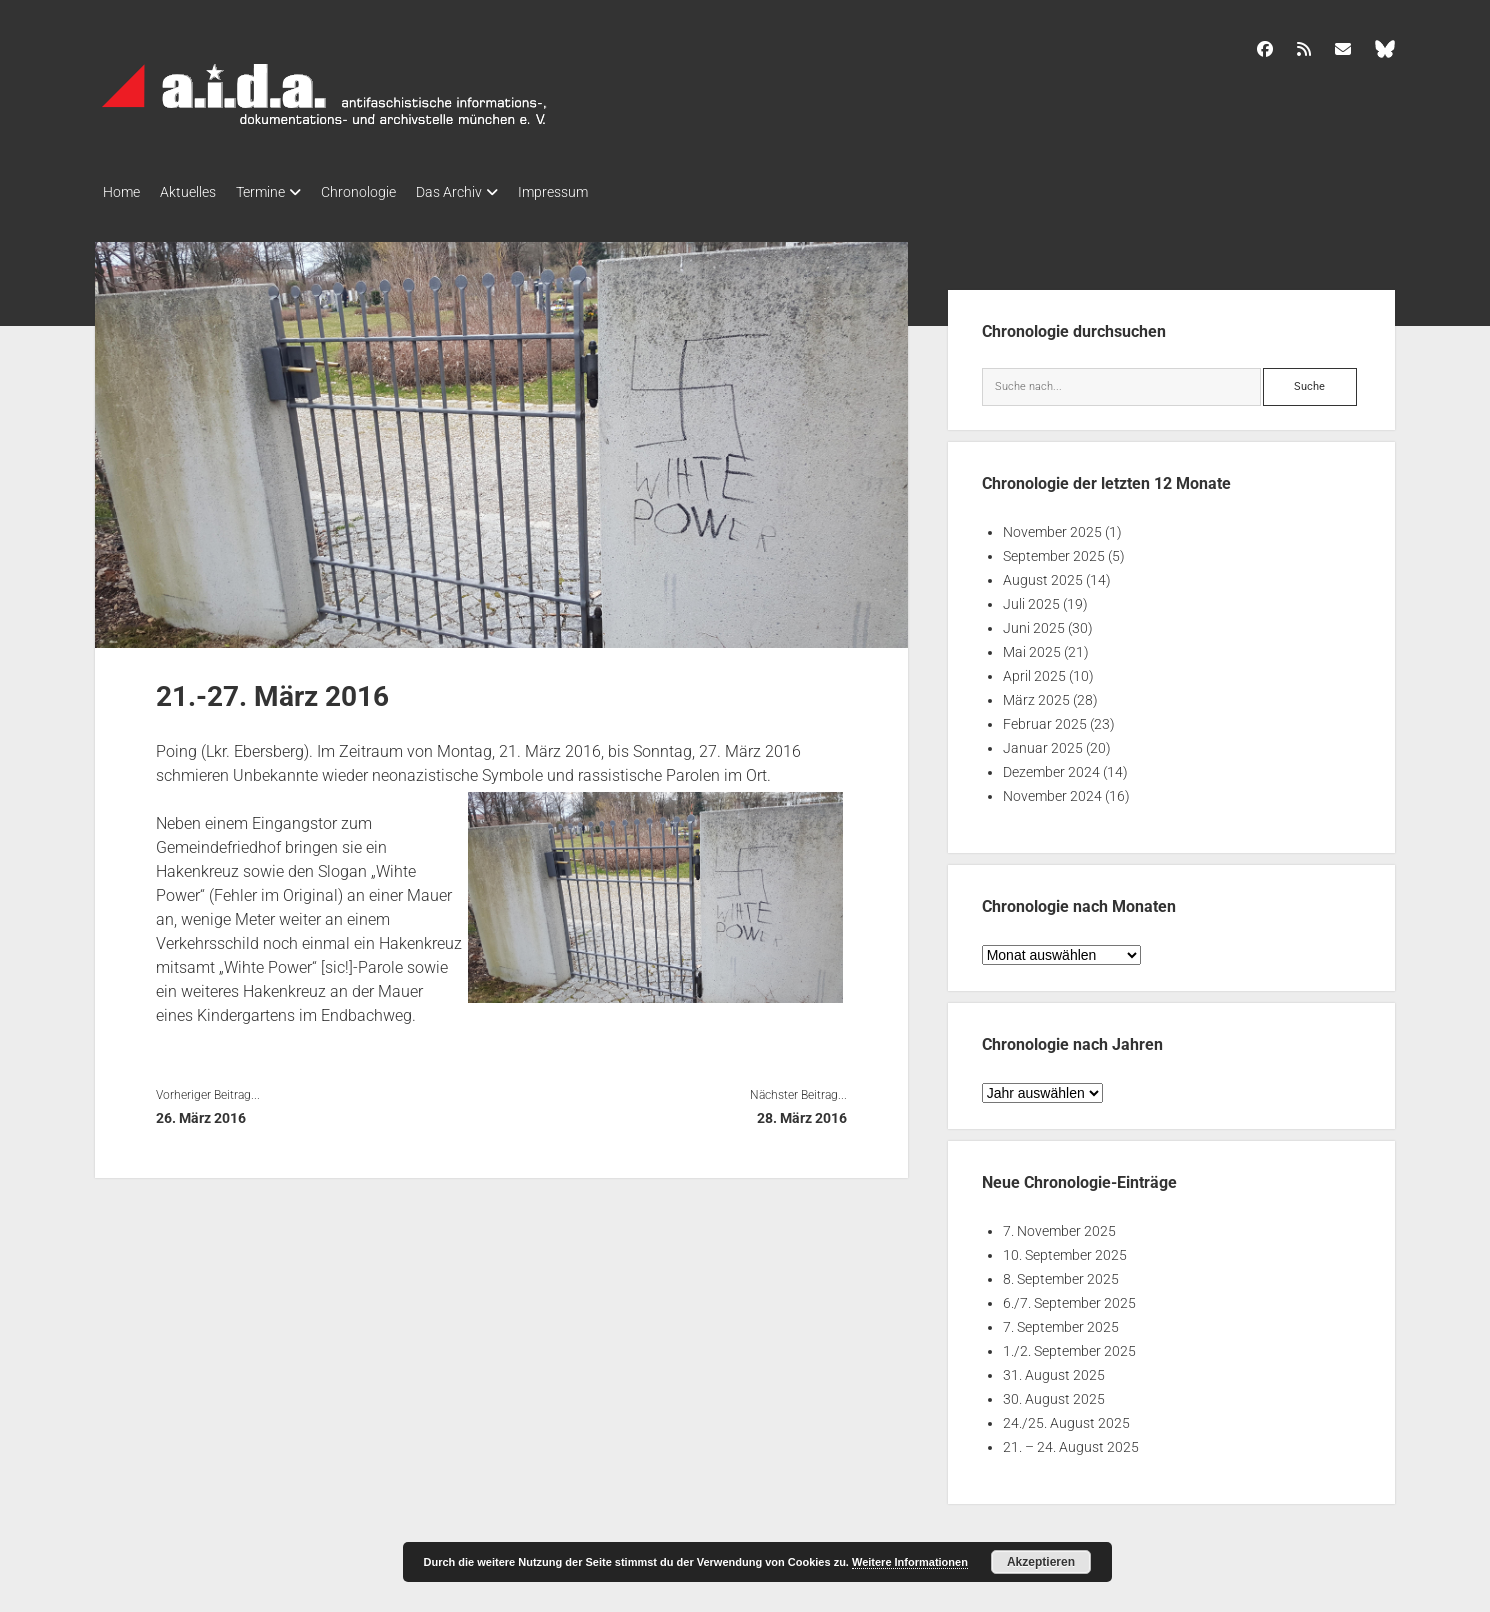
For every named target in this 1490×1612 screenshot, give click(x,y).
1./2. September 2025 (1069, 1345)
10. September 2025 (1065, 1249)
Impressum (603, 192)
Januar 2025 (1043, 742)
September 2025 (1054, 550)
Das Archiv (489, 192)
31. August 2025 (1054, 1369)
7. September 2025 (1061, 1321)
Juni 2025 (1034, 622)
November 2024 (1052, 790)
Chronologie (388, 192)
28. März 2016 (802, 1112)
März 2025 (1036, 694)
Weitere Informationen (910, 1562)
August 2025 (1043, 574)
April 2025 (1034, 670)
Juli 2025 (1031, 598)
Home (121, 192)
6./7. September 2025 (1069, 1297)
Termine (280, 192)
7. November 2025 (1059, 1225)
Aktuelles (198, 192)
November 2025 (1052, 526)
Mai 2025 (1032, 646)
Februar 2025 (1045, 718)
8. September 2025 (1061, 1273)
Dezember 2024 (1051, 766)
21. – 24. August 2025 (1071, 1441)
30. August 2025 (1054, 1393)
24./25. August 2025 (1066, 1417)
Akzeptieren (1041, 1562)
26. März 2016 (201, 1112)
